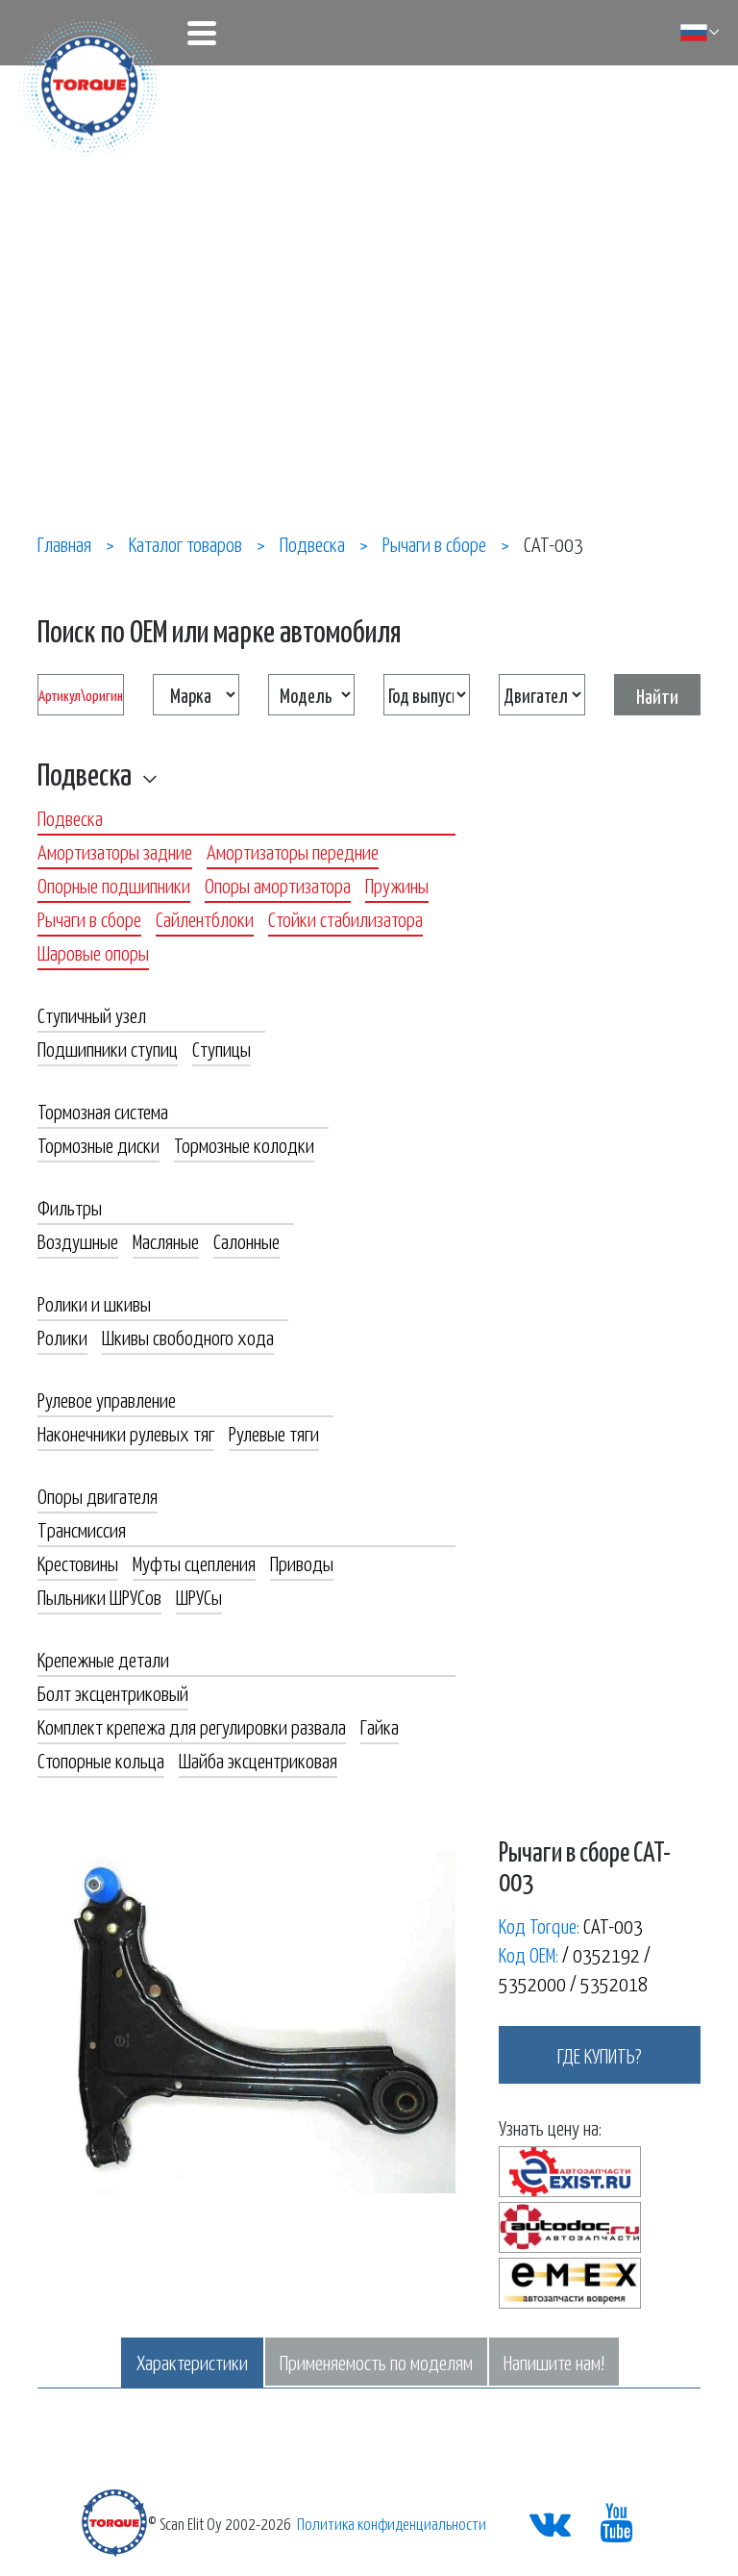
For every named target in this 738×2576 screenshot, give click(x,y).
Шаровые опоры (93, 951)
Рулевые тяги (274, 1432)
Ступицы (221, 1048)
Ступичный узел (91, 1014)
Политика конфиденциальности (391, 2523)
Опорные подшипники (113, 884)
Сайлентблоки (205, 918)
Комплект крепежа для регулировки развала (191, 1725)
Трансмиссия (81, 1528)
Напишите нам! (554, 2361)
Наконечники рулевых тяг (125, 1432)
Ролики (62, 1336)
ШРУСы (199, 1596)
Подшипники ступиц (107, 1048)
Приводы (301, 1562)
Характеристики (192, 2361)
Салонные (246, 1240)
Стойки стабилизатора (345, 918)
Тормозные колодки (244, 1144)
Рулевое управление (106, 1399)
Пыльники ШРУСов (99, 1596)
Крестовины (77, 1562)
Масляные (166, 1240)
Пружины (397, 884)
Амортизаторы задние (114, 850)
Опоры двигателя (97, 1495)
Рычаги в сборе (89, 918)
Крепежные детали (103, 1658)
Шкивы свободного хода (188, 1336)
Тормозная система (102, 1110)
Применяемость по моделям (376, 2361)
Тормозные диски (98, 1144)
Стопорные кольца (100, 1759)
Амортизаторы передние (293, 850)
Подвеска (84, 773)
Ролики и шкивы (94, 1302)
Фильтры (69, 1206)
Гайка (379, 1725)
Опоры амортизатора (278, 884)
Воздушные (77, 1240)
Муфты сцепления (194, 1562)
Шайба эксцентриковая (258, 1759)
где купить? (599, 2054)
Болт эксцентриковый (112, 1692)
